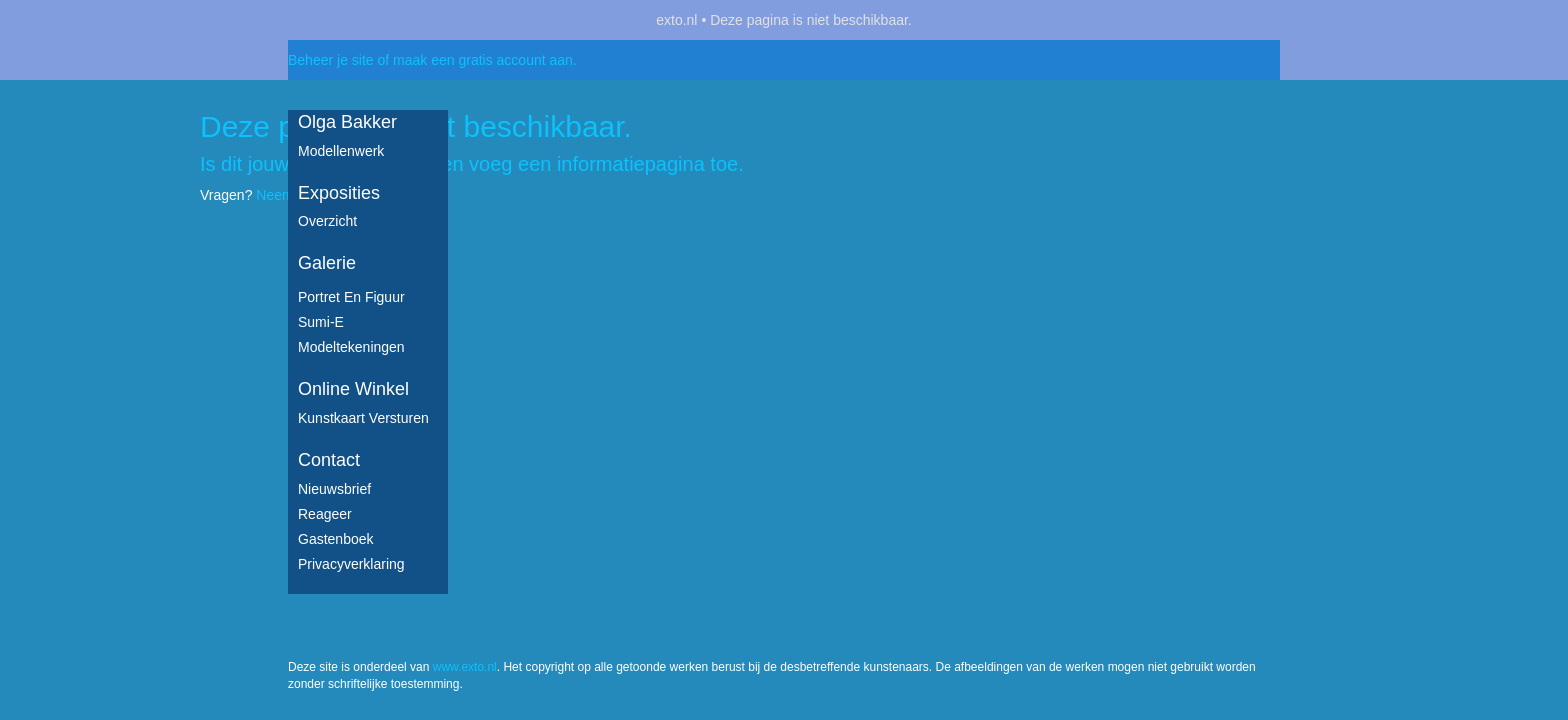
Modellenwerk (341, 151)
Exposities (339, 193)
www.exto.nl (465, 238)
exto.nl (676, 20)
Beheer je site (331, 60)
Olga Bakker (347, 122)
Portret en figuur (351, 297)
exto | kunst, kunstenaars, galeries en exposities (344, 20)
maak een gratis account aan (483, 60)
